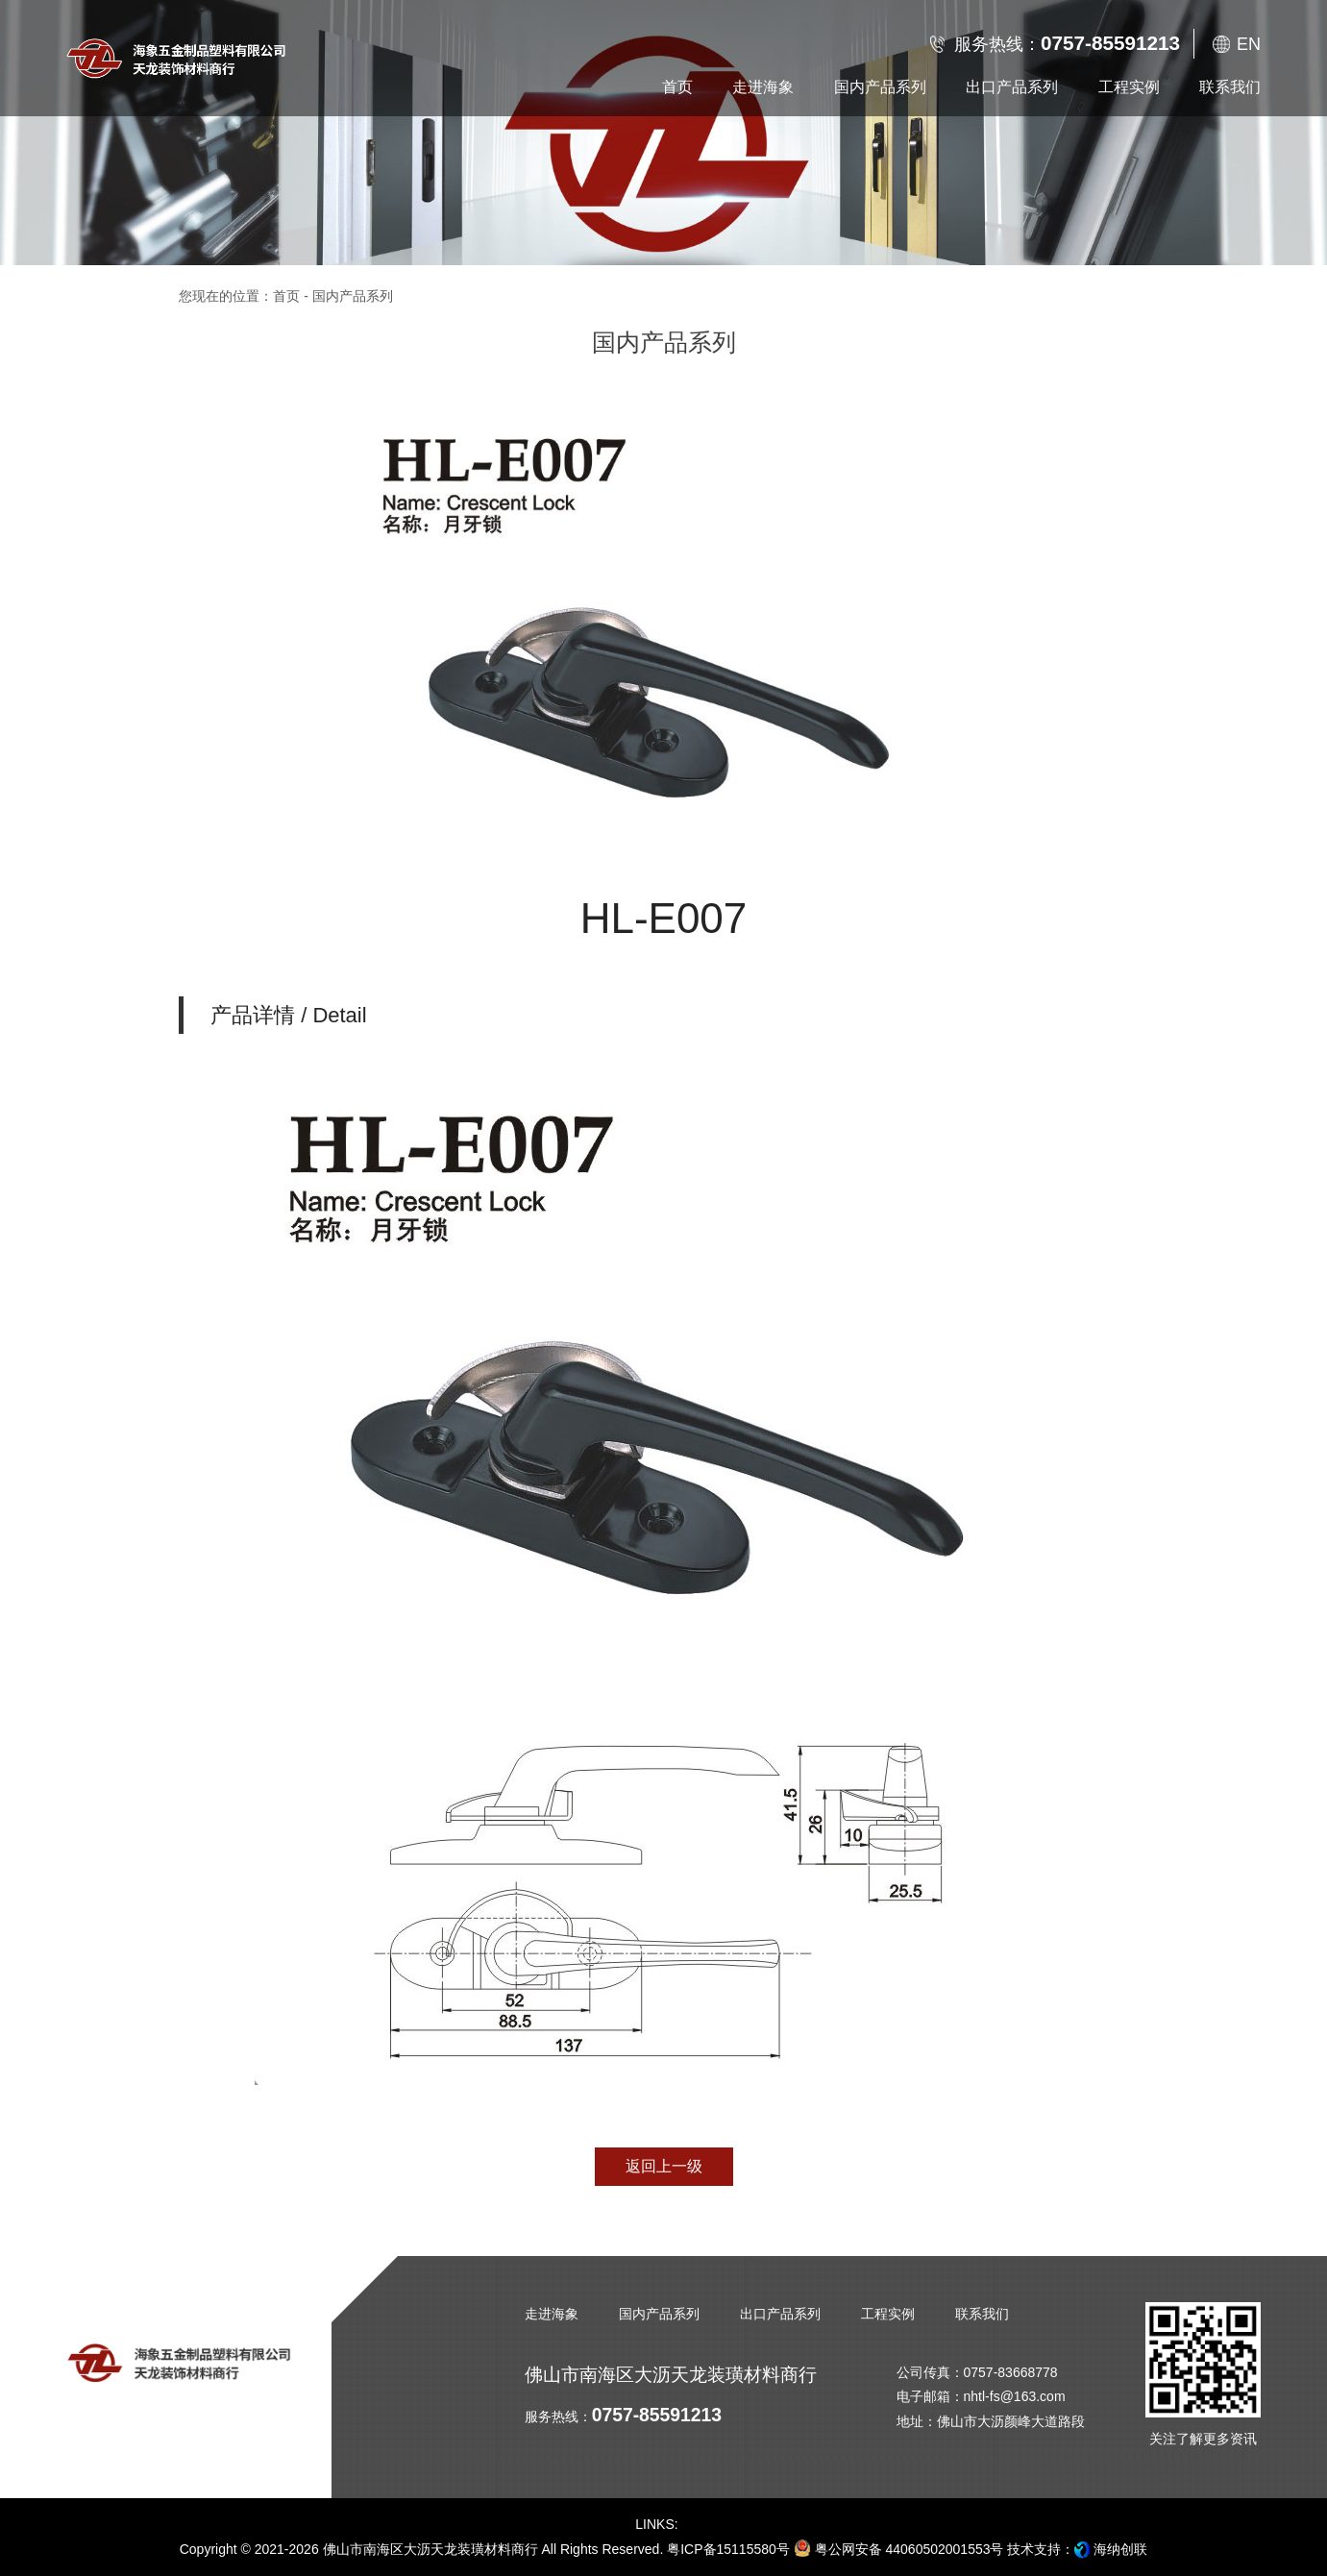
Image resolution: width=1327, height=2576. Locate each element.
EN (1249, 44)
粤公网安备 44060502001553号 (899, 2548)
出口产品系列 (780, 2313)
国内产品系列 (659, 2313)
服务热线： (1067, 43)
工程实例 (888, 2313)
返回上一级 (664, 2166)
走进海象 (551, 2313)
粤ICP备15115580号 (728, 2549)
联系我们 (982, 2313)
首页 (286, 296)
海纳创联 (1120, 2549)
